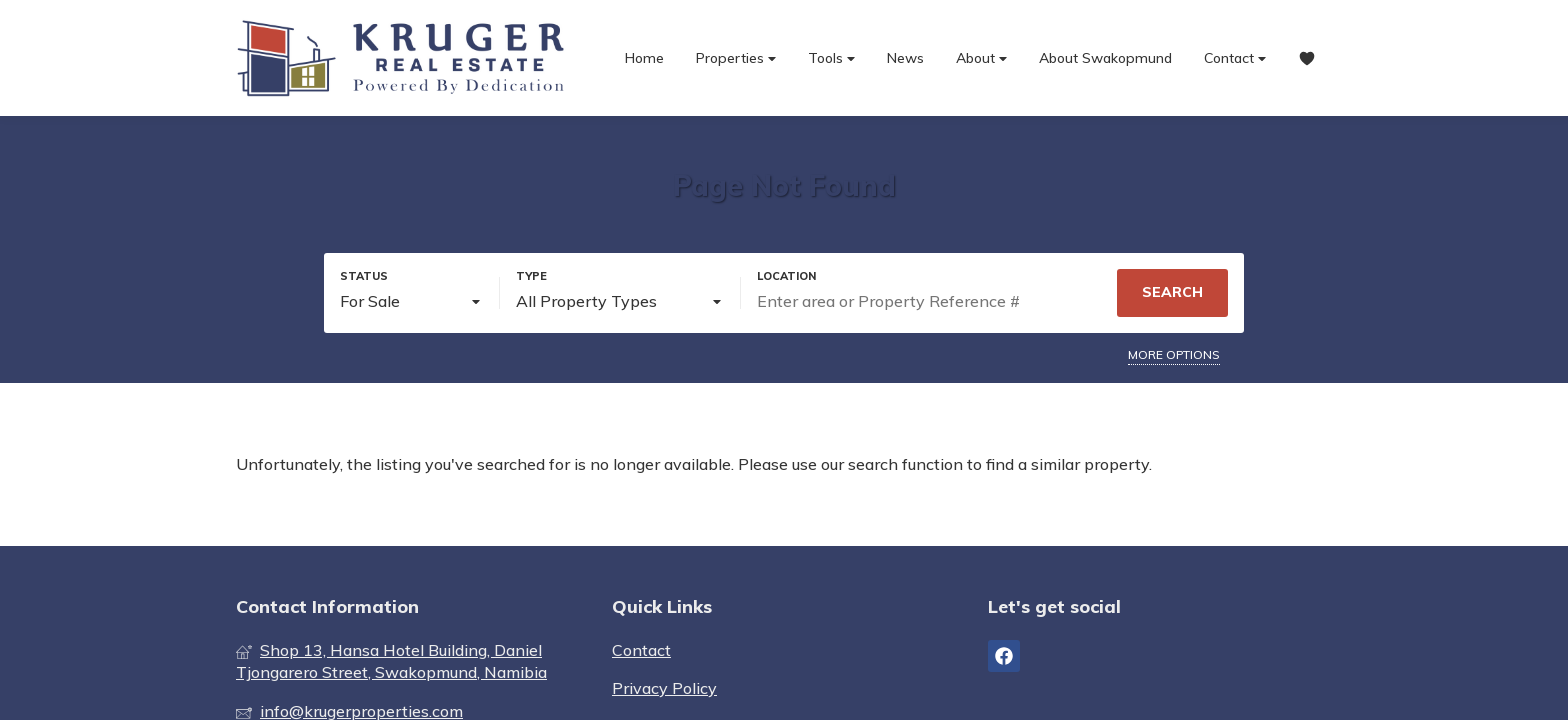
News (905, 58)
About (981, 58)
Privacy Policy (664, 688)
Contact (1235, 58)
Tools (831, 58)
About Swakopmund (1105, 58)
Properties (736, 58)
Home (644, 58)
